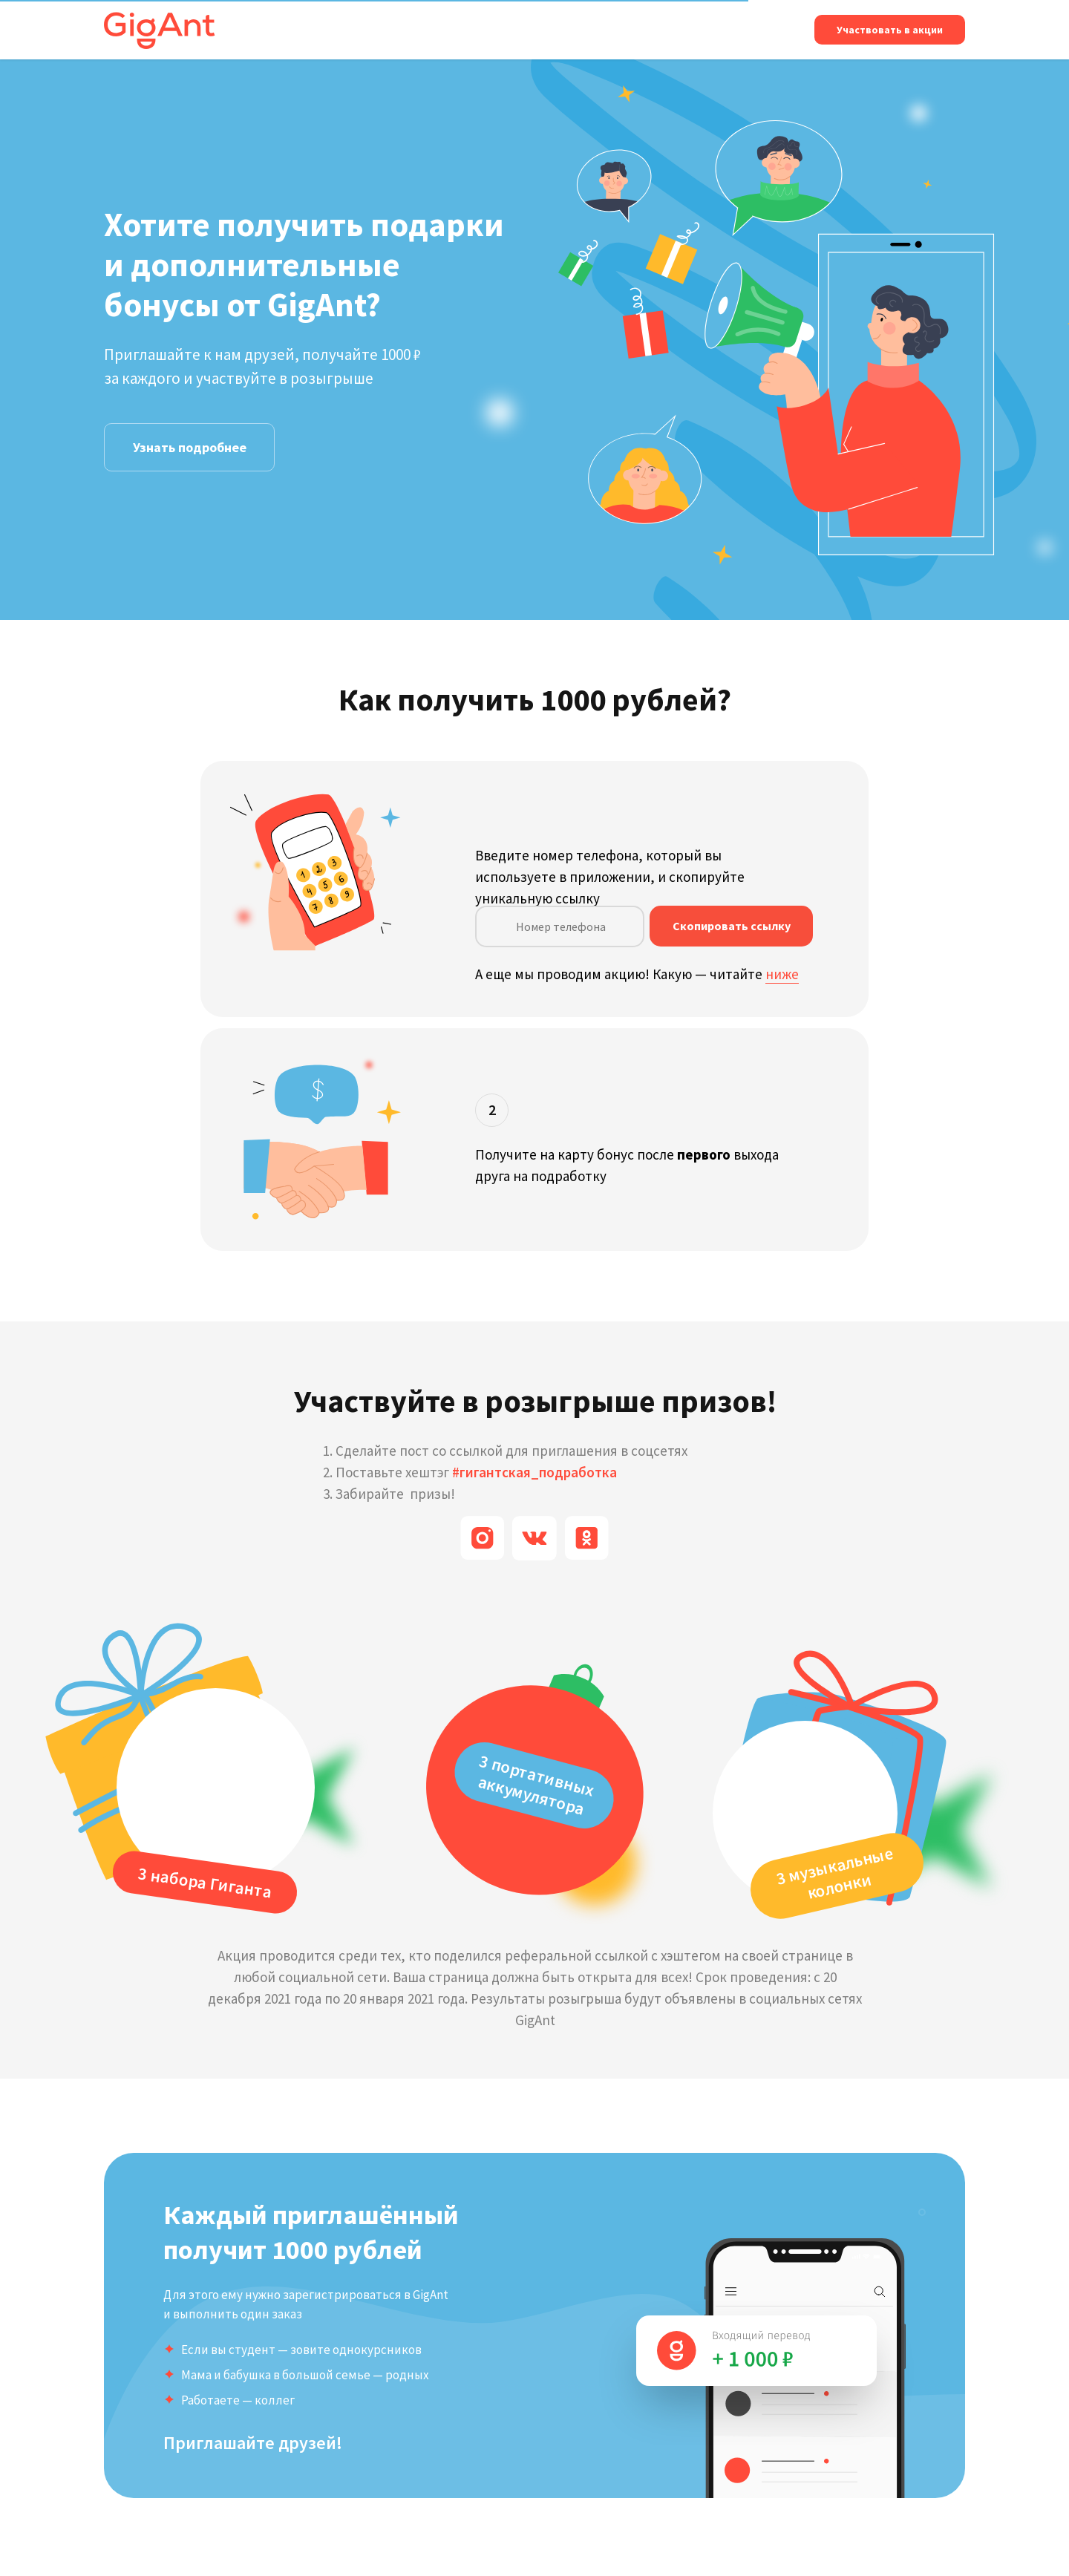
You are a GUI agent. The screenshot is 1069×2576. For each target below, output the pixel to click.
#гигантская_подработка (534, 1472)
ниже (782, 974)
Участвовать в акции (890, 29)
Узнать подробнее (189, 447)
